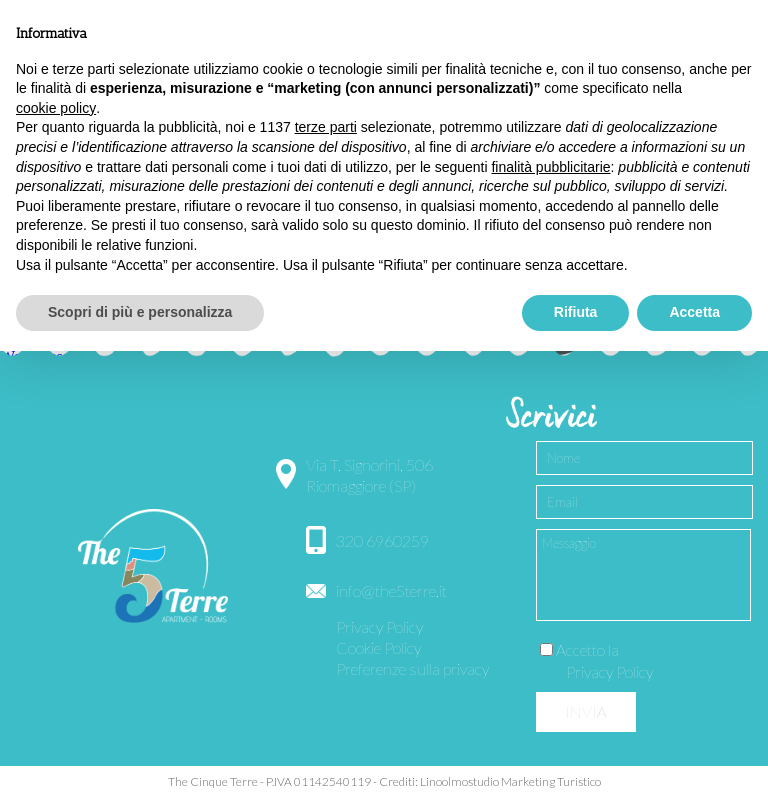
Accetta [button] (694, 312)
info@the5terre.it (391, 590)
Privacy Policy (379, 626)
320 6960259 (382, 540)
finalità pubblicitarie (550, 167)
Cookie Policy (378, 647)
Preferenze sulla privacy (412, 668)
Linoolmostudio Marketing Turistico (510, 781)
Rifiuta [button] (576, 312)
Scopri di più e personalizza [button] (140, 312)
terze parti (326, 127)
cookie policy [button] (56, 108)
